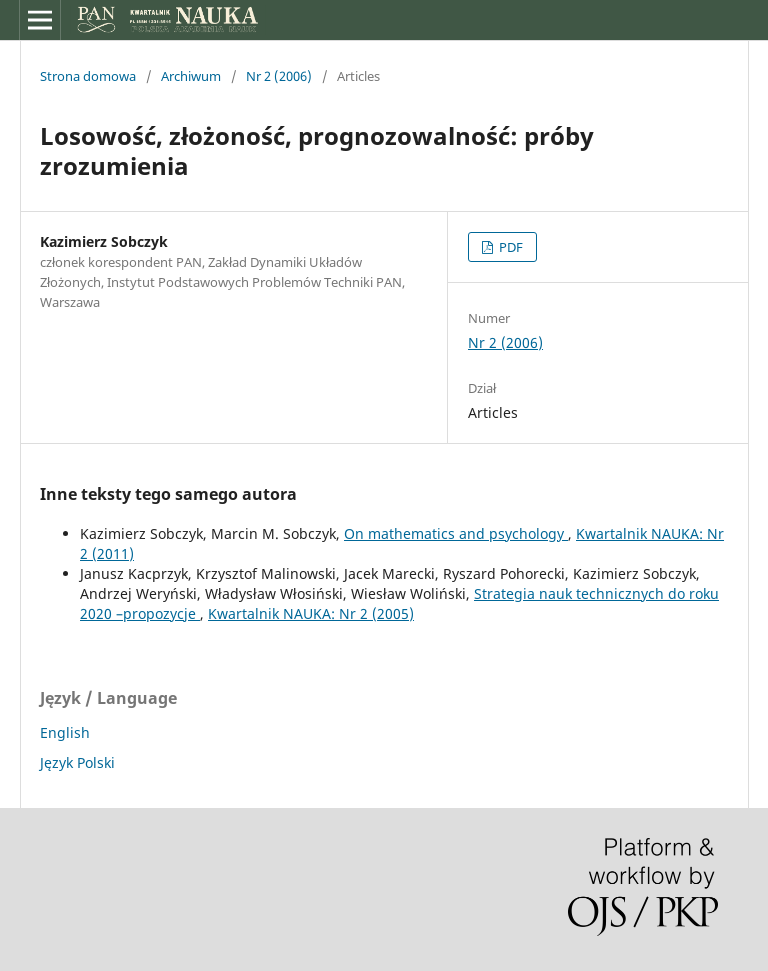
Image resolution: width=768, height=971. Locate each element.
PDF (509, 247)
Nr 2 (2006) (279, 76)
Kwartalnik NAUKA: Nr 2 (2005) (311, 613)
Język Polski (77, 762)
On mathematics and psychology (456, 533)
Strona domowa (88, 76)
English (65, 732)
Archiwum (191, 76)
